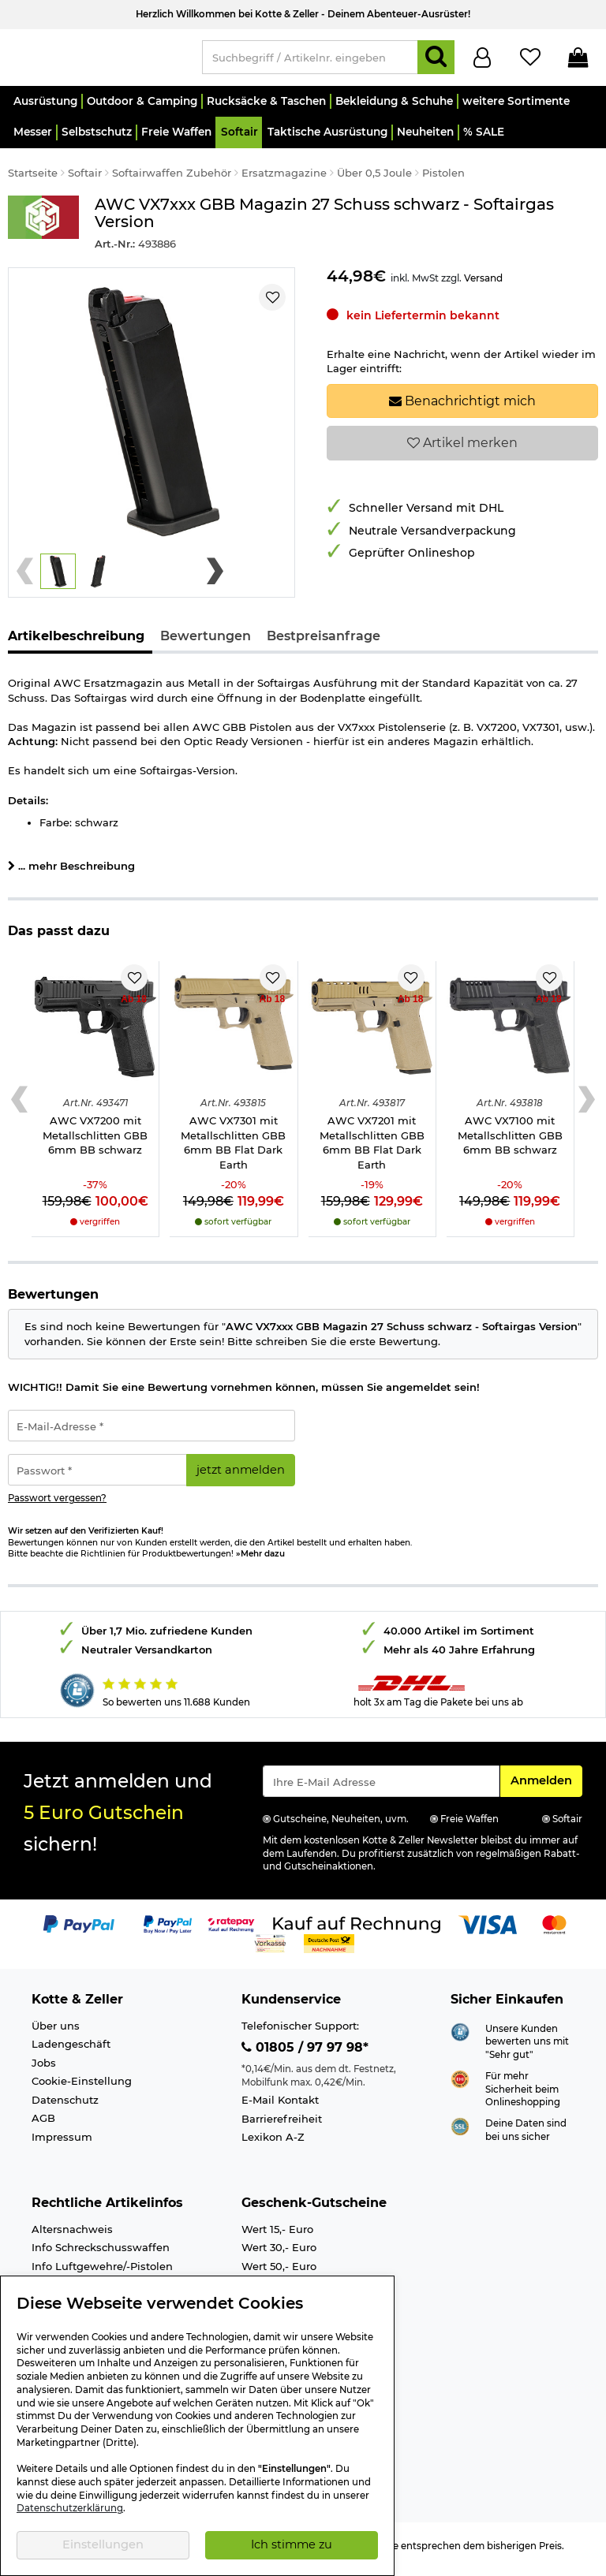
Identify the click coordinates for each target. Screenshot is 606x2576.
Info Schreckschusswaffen (101, 2254)
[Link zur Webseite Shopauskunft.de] (460, 2037)
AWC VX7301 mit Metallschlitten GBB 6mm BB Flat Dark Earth (233, 1149)
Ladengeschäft (71, 2051)
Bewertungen (205, 642)
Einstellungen (103, 2544)
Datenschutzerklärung (70, 2508)
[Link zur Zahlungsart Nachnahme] (329, 1950)
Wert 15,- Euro (277, 2236)
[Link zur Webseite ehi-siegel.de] (460, 2084)
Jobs (44, 2069)
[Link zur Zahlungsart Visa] (487, 1931)
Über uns (56, 2032)
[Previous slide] (25, 578)
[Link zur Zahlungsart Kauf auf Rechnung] (357, 1931)
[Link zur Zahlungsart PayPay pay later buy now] (168, 1931)
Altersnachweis (72, 2236)
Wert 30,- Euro (278, 2254)
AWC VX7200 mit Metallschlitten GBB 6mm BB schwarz (95, 1142)
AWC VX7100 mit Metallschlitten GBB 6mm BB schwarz (510, 1142)
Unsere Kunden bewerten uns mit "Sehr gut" (527, 2048)
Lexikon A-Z (273, 2144)
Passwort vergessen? (57, 1505)
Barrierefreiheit (281, 2125)
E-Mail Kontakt (280, 2107)
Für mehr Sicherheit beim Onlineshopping (522, 2096)
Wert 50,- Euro (278, 2273)
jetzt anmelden (240, 1477)
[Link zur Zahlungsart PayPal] (79, 1931)
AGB (43, 2125)
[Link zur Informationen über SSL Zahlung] (460, 2133)
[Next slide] (215, 578)
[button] (44, 108)
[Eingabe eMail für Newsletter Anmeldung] (381, 1788)
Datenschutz (65, 2107)
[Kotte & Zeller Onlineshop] (97, 60)
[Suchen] (435, 61)
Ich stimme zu (291, 2544)
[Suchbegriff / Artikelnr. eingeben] (310, 61)
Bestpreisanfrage (323, 642)
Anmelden (546, 1787)
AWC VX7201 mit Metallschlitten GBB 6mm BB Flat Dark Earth (372, 1149)
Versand (483, 285)
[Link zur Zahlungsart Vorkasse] (270, 1950)
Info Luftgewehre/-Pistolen (102, 2273)
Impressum (62, 2144)
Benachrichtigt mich (462, 408)
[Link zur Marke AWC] (43, 231)
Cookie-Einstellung (82, 2088)
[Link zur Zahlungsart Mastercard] (554, 1931)
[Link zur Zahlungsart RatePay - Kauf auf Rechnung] (232, 1931)
